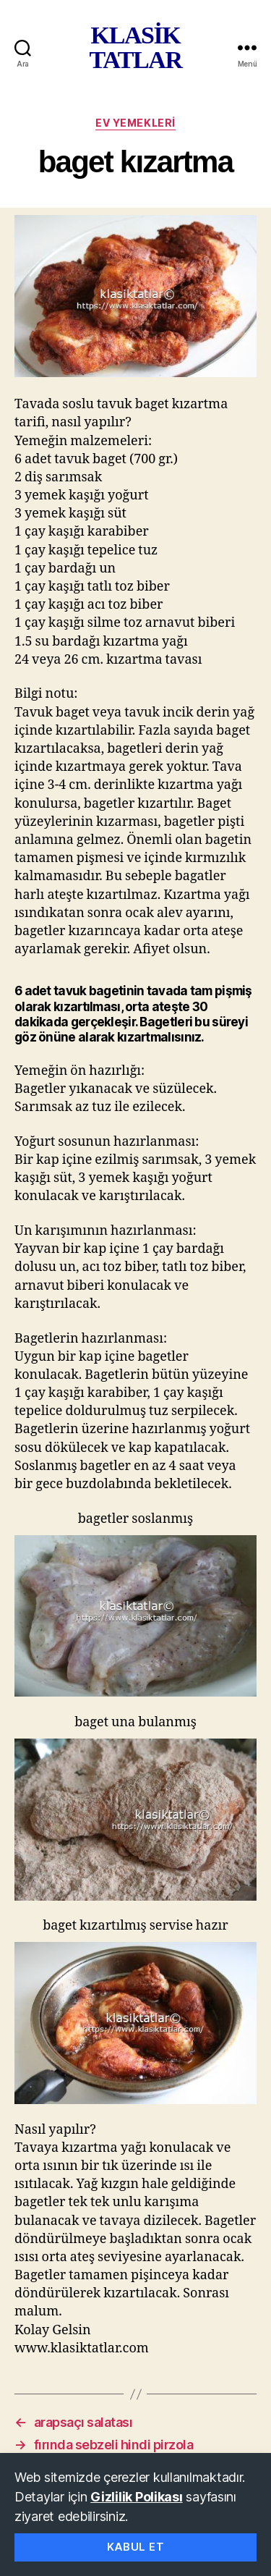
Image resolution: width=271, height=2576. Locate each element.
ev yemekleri (135, 123)
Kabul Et (136, 2547)
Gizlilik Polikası (136, 2496)
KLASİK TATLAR (135, 47)
